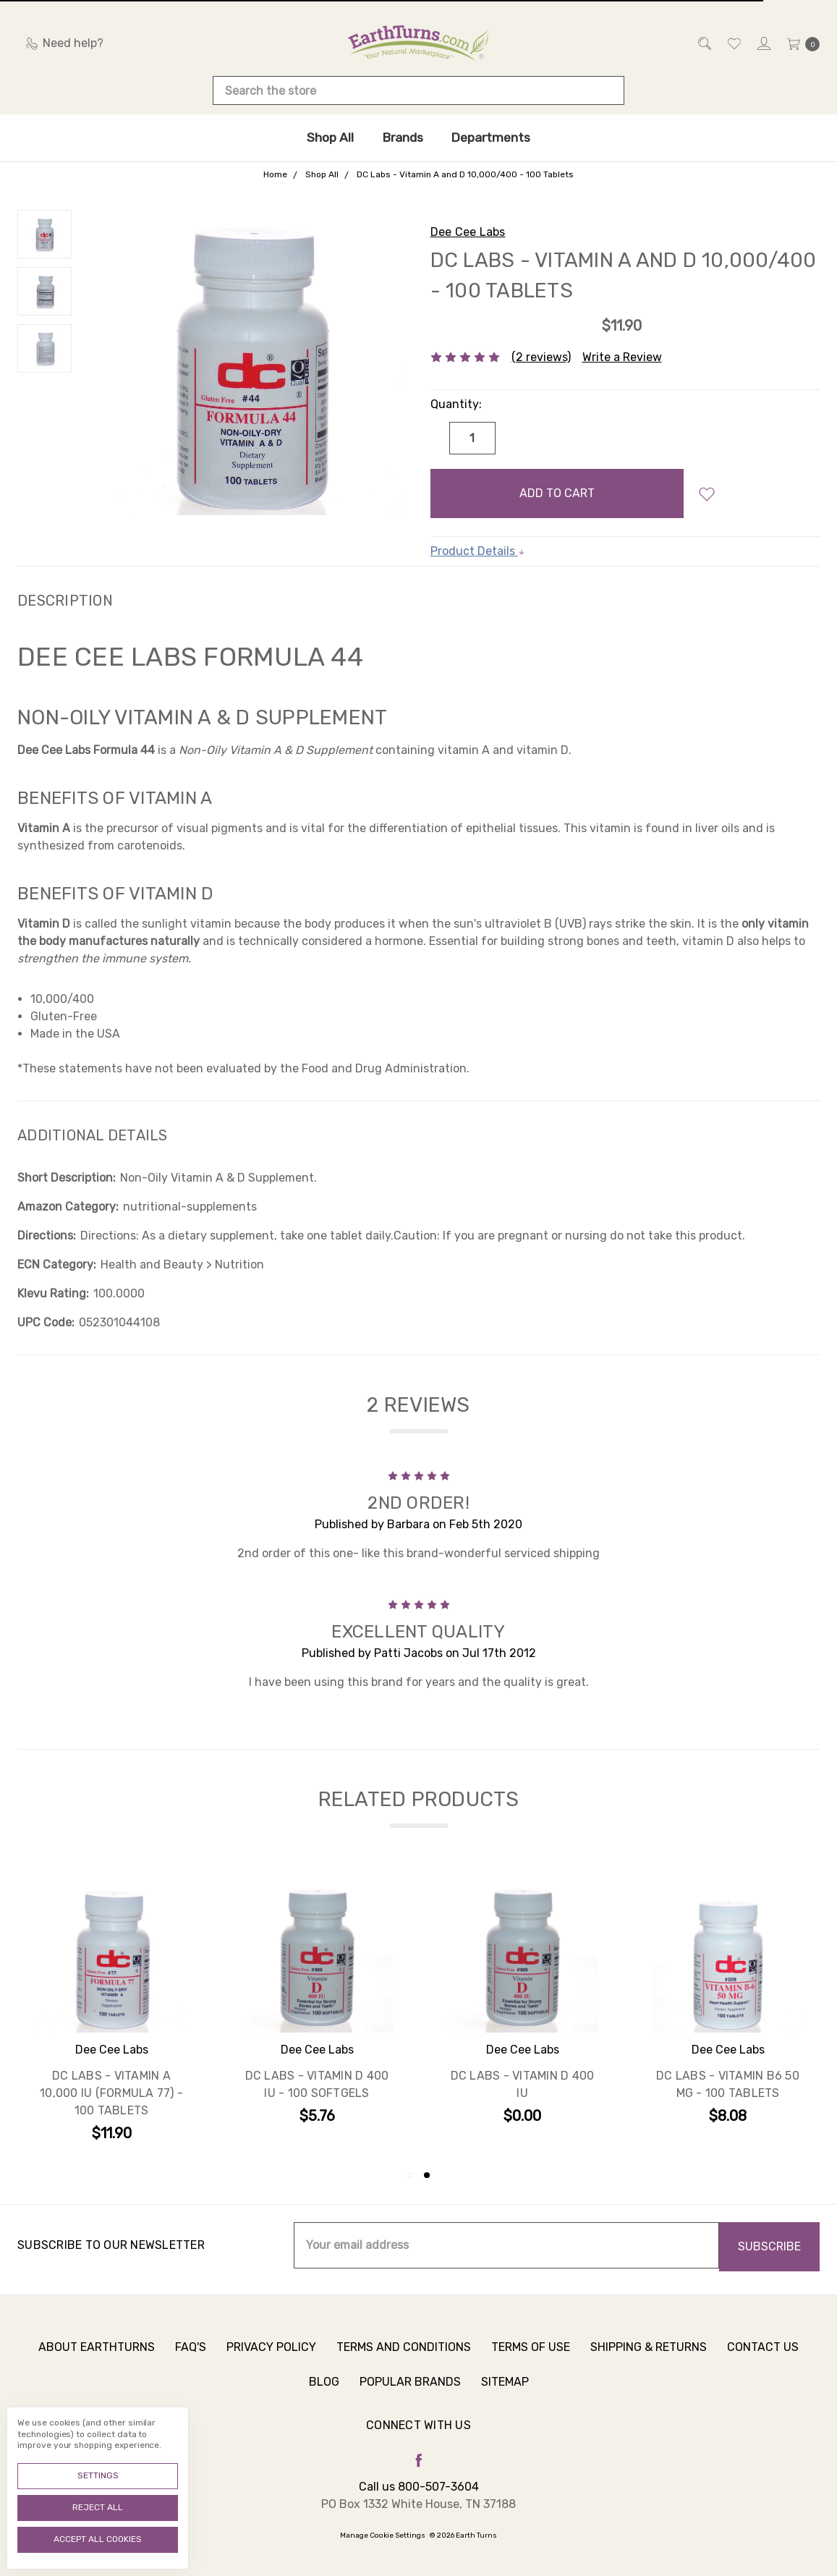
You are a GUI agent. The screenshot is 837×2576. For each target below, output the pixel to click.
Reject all (97, 2507)
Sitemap (505, 2400)
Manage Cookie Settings (382, 2535)
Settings (98, 2475)
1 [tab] (410, 2175)
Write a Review (622, 357)
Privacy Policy (271, 2366)
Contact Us (763, 2366)
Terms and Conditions (403, 2366)
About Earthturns (96, 2366)
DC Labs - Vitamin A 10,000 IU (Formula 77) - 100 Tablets (111, 2095)
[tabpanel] (727, 2014)
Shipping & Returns (648, 2366)
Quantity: (456, 404)
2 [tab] (427, 2175)
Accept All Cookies (98, 2539)
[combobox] (418, 90)
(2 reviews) (541, 357)
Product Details (477, 551)
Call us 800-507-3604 (419, 2487)
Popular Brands (410, 2400)
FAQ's (190, 2366)
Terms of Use (530, 2366)
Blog (324, 2400)
